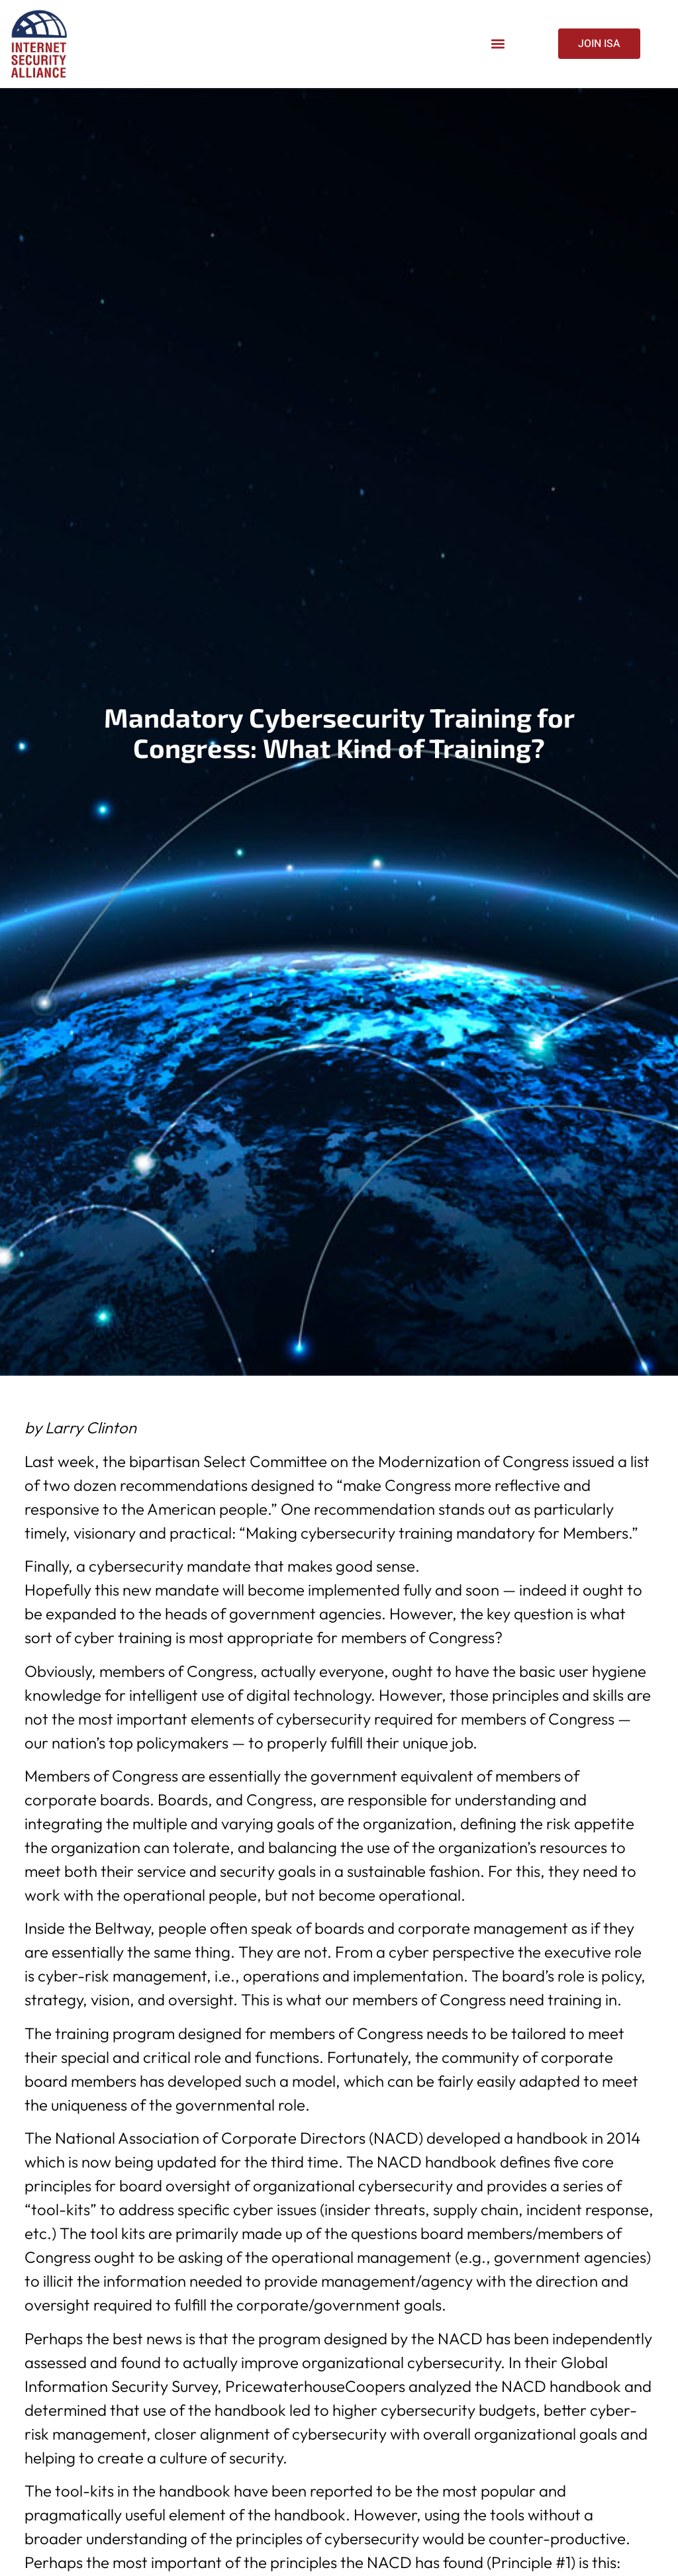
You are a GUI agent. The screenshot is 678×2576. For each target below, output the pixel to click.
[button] (498, 44)
